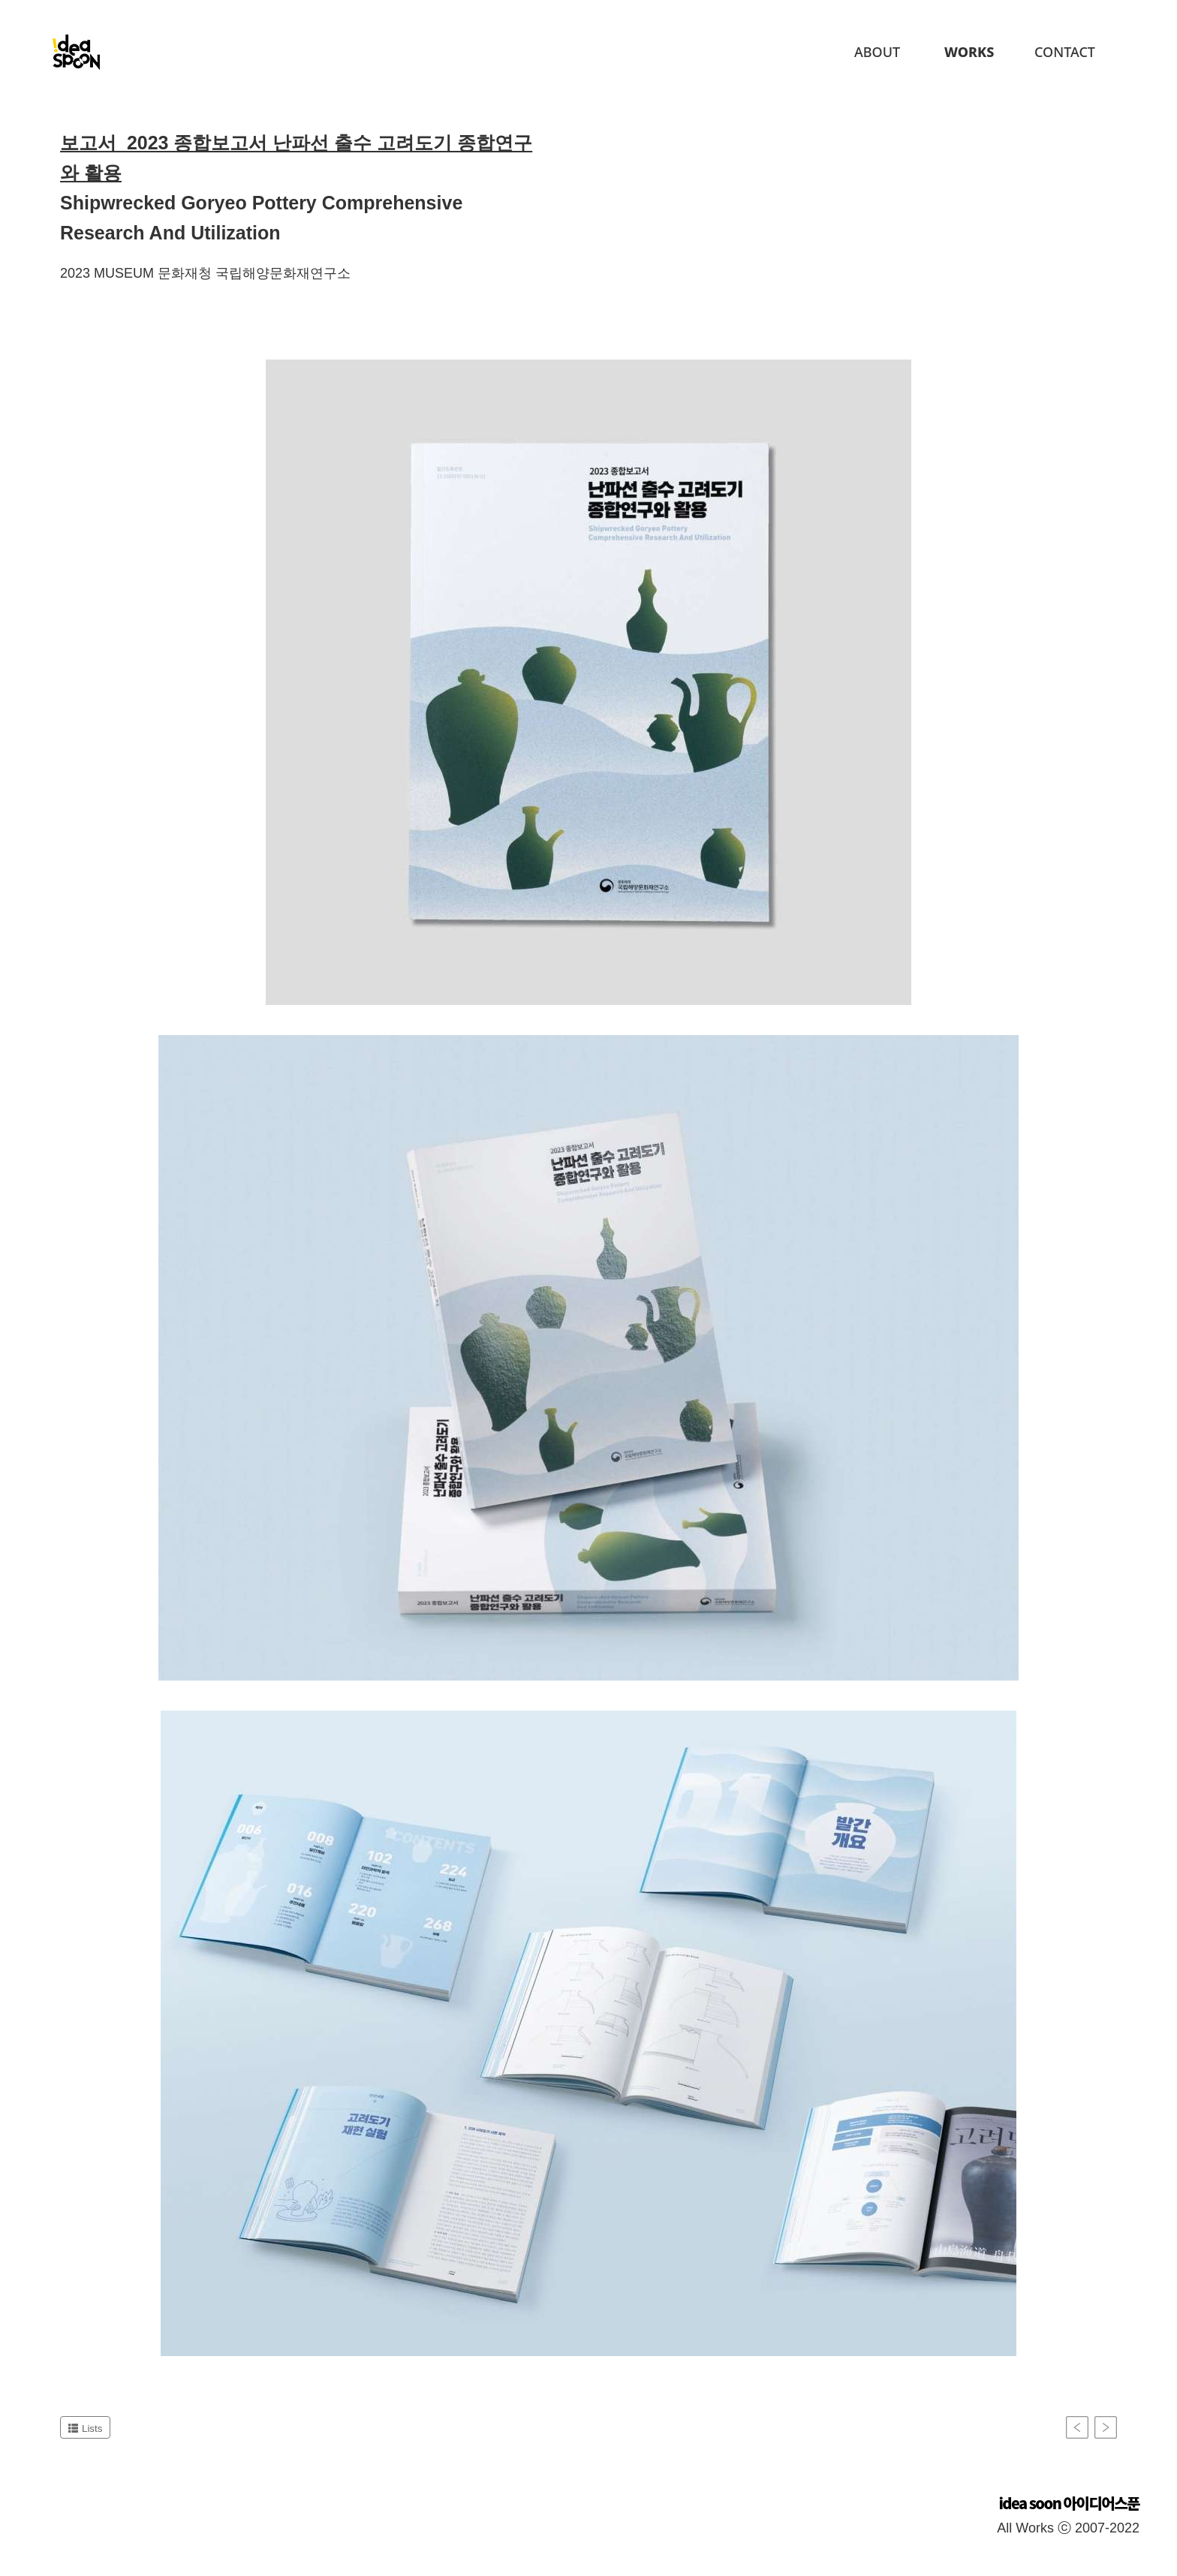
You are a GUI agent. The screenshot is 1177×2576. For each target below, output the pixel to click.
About (877, 52)
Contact (1064, 52)
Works (969, 52)
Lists (85, 2428)
